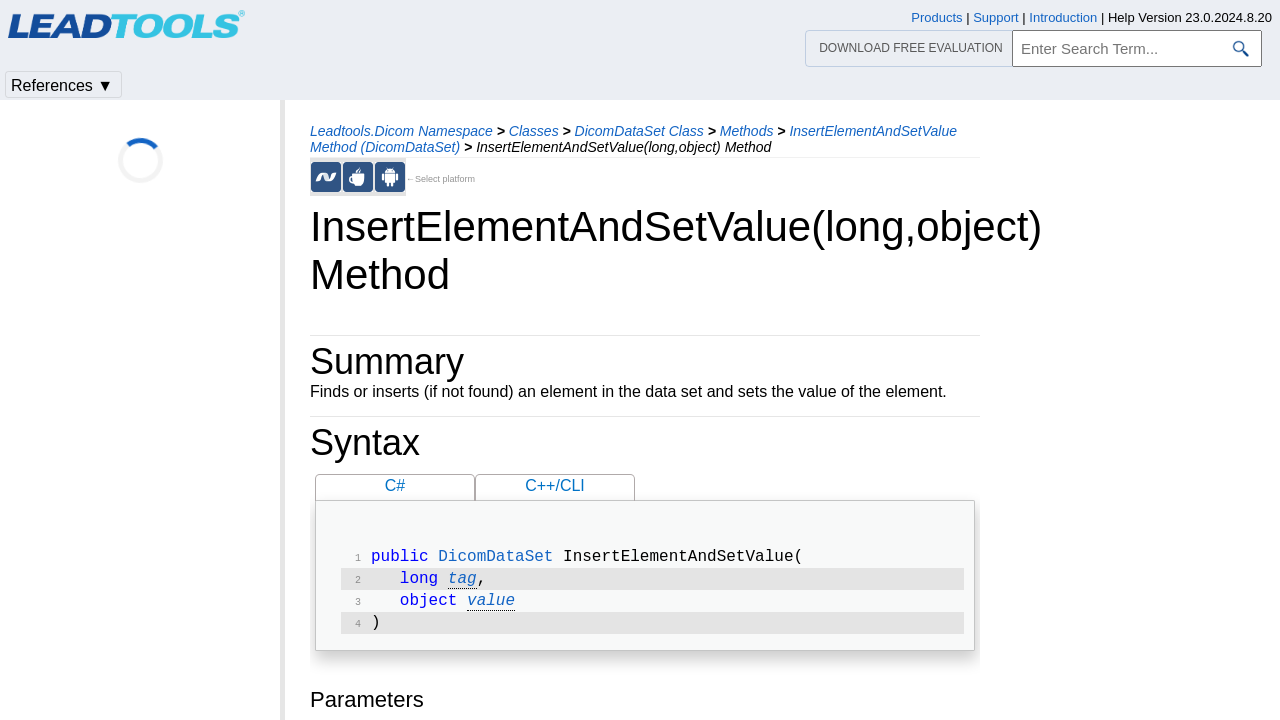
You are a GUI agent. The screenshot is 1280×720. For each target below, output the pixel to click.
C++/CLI (555, 485)
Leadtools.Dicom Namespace (401, 131)
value (491, 607)
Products (936, 17)
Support (996, 17)
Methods (747, 131)
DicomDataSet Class (639, 131)
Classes (534, 131)
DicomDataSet (495, 559)
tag (462, 583)
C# (395, 485)
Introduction (1063, 17)
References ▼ (62, 85)
